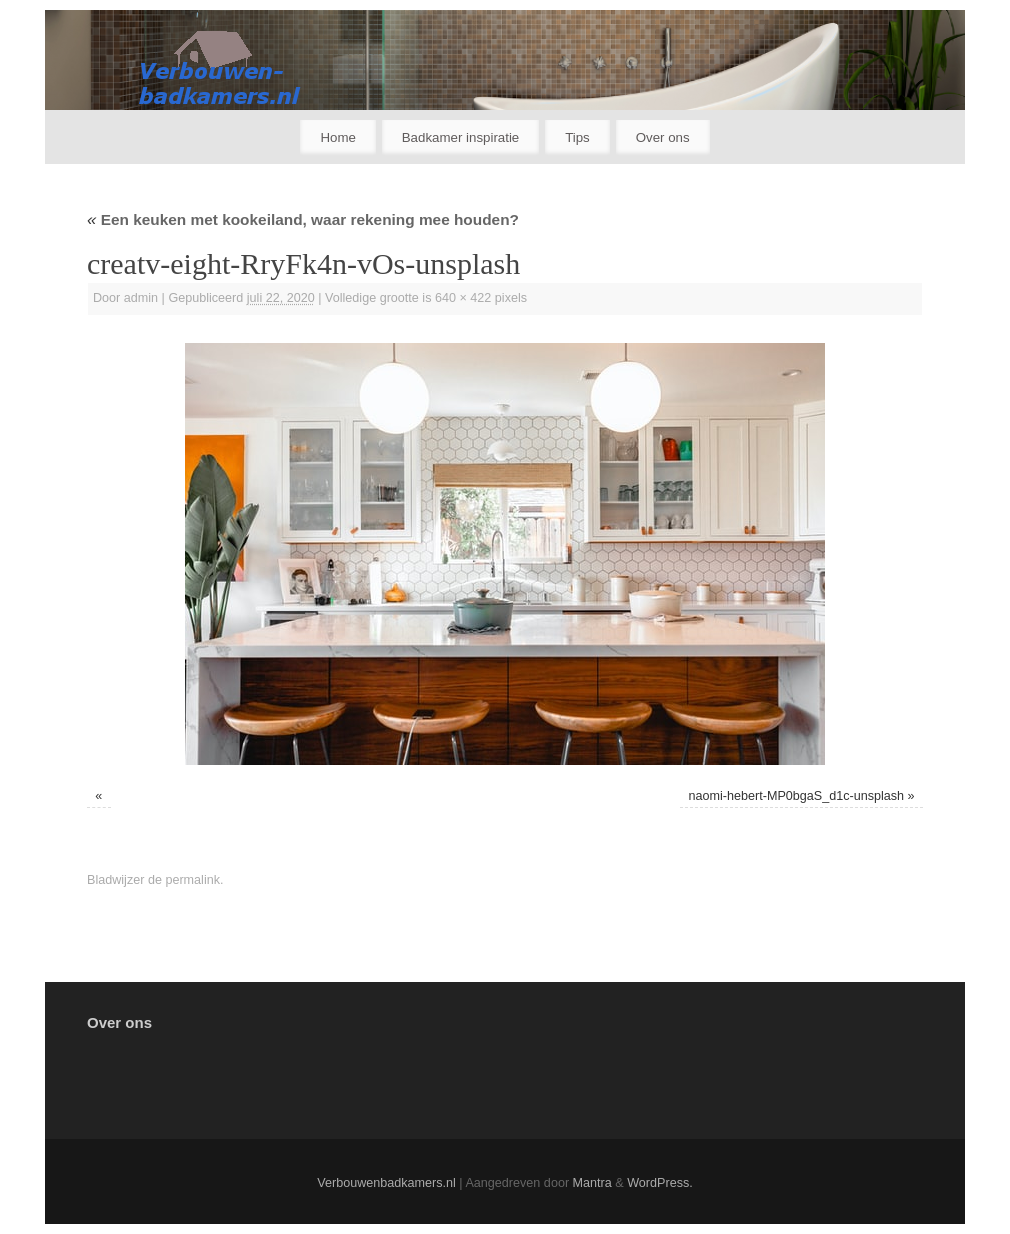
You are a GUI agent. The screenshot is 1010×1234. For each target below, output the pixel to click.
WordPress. (660, 1183)
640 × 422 (463, 298)
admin (141, 298)
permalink (192, 880)
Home (337, 137)
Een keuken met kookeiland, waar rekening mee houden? (303, 219)
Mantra (592, 1183)
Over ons (663, 137)
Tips (577, 137)
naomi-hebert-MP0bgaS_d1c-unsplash (797, 796)
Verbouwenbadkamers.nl (386, 1183)
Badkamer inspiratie (461, 137)
